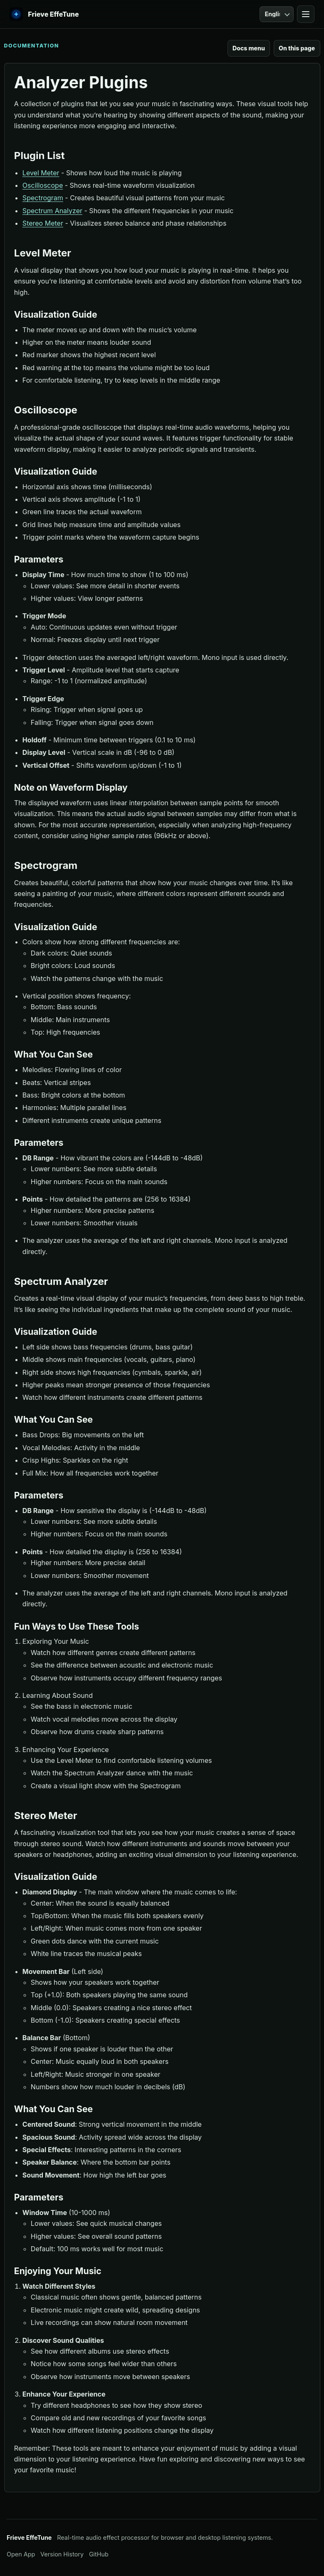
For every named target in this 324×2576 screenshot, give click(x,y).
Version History (62, 2554)
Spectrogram (42, 198)
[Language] (277, 14)
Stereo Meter (42, 223)
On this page (297, 48)
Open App (21, 2554)
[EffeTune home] (44, 14)
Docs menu (248, 48)
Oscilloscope (42, 185)
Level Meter (40, 173)
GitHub (99, 2554)
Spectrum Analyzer (52, 211)
